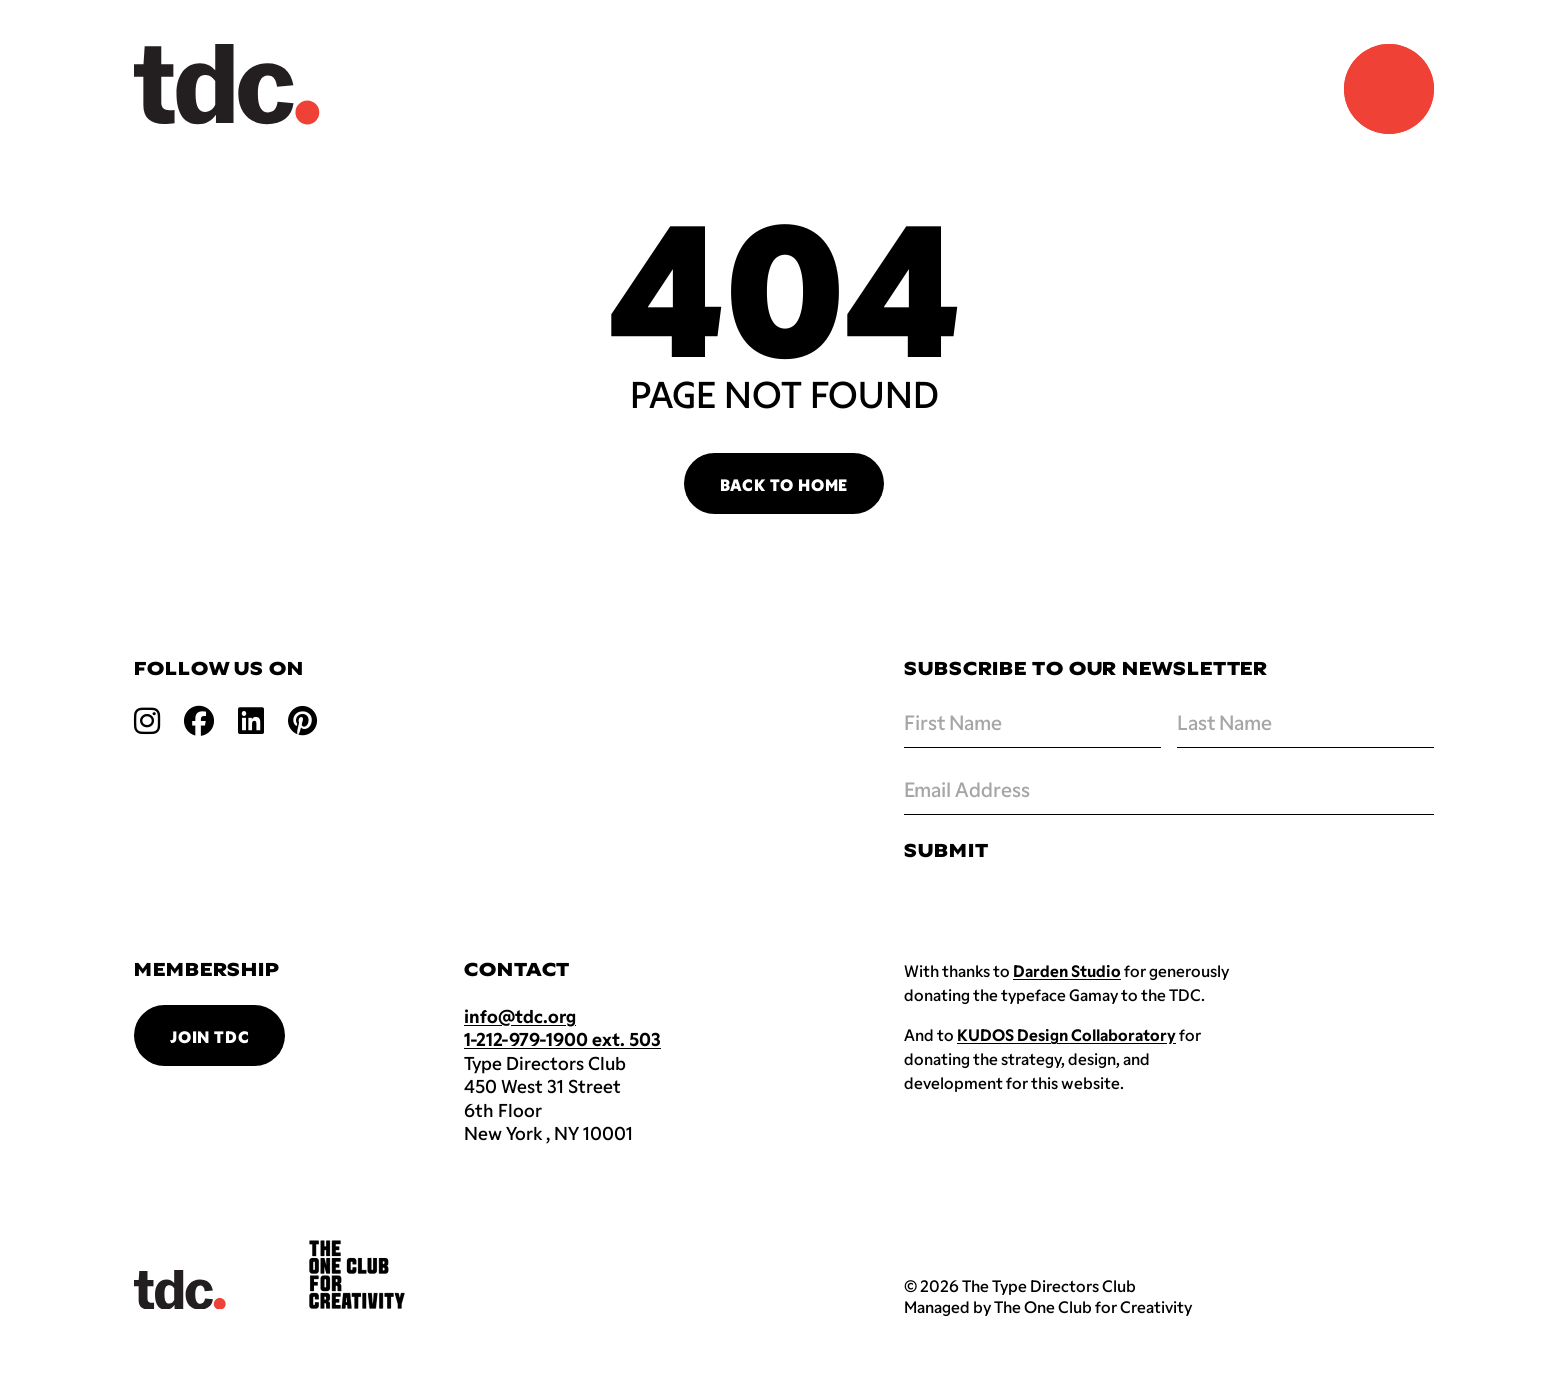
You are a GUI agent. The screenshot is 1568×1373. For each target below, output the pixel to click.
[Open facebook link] (199, 719)
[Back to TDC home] (227, 84)
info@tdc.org (520, 1016)
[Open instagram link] (147, 719)
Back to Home (784, 484)
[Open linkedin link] (251, 719)
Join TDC (209, 1036)
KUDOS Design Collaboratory (1066, 1034)
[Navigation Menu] (1389, 89)
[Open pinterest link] (302, 719)
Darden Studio (1067, 970)
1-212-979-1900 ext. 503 (562, 1039)
